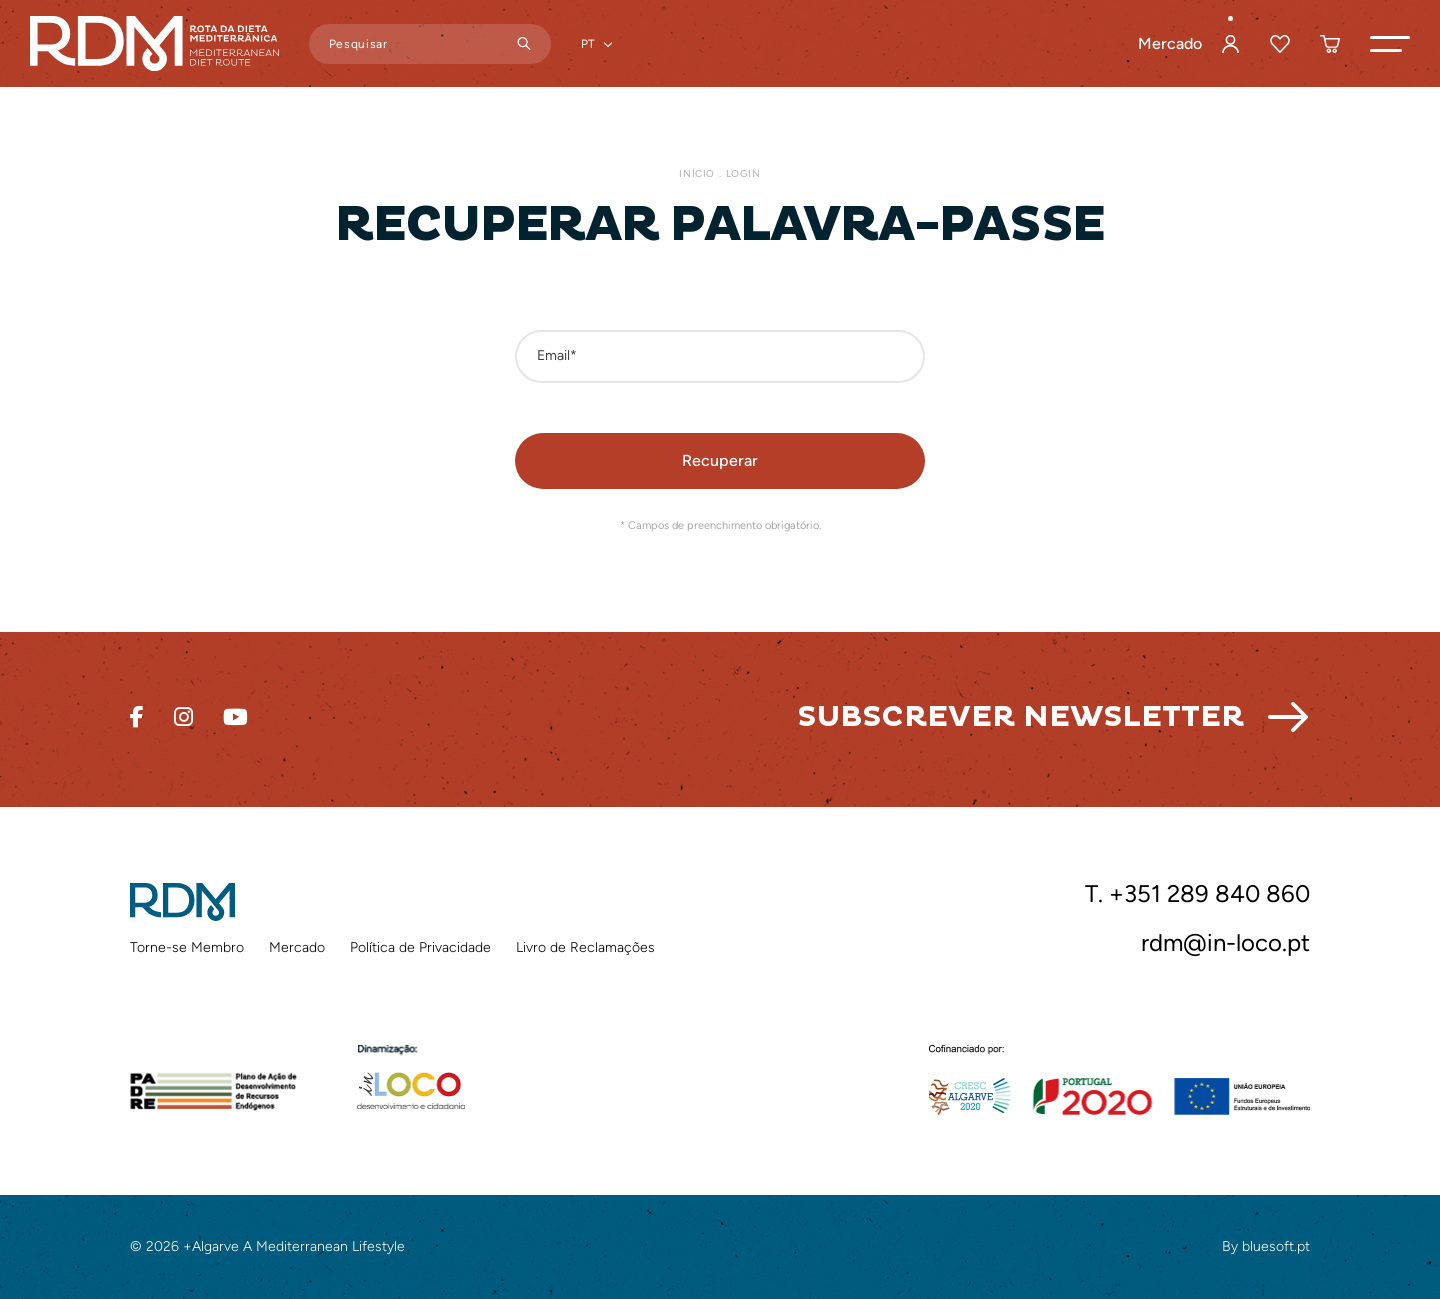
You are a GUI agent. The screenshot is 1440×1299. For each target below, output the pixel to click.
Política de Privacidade (420, 947)
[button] (1390, 44)
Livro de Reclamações (585, 947)
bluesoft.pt (1276, 1246)
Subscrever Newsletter (1020, 716)
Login (743, 173)
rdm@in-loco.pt (1225, 943)
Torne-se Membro (187, 947)
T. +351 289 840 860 (1197, 894)
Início (696, 173)
